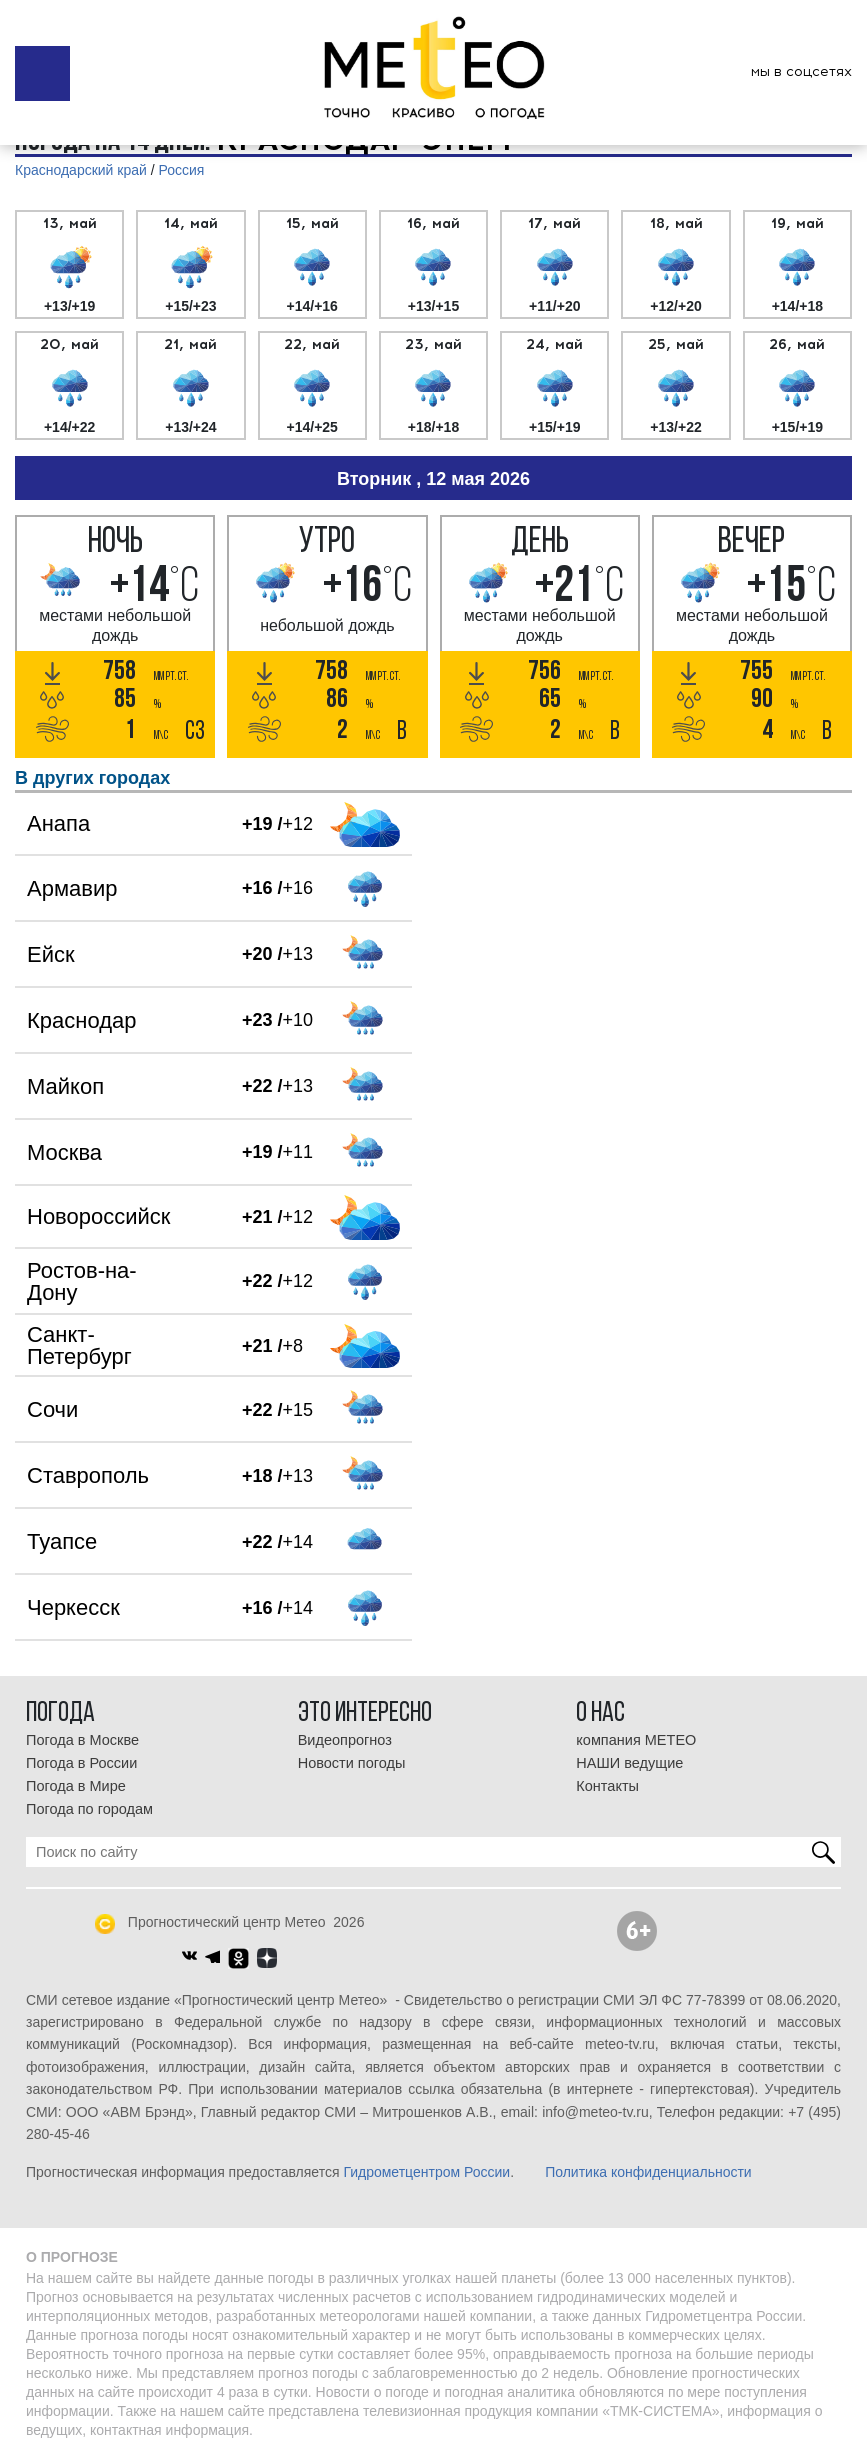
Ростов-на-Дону (82, 1281)
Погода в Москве (82, 1740)
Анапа (58, 823)
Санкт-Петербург (79, 1345)
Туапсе (62, 1541)
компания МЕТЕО (636, 1740)
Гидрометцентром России (426, 2172)
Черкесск (73, 1607)
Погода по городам (89, 1809)
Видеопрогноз (345, 1740)
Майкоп (65, 1086)
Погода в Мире (76, 1786)
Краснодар (81, 1020)
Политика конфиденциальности (648, 2172)
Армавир (72, 888)
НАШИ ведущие (629, 1763)
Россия (182, 170)
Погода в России (81, 1763)
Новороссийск (98, 1216)
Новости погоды (352, 1763)
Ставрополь (88, 1475)
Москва (64, 1152)
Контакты (607, 1786)
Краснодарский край (81, 170)
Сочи (52, 1409)
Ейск (51, 954)
